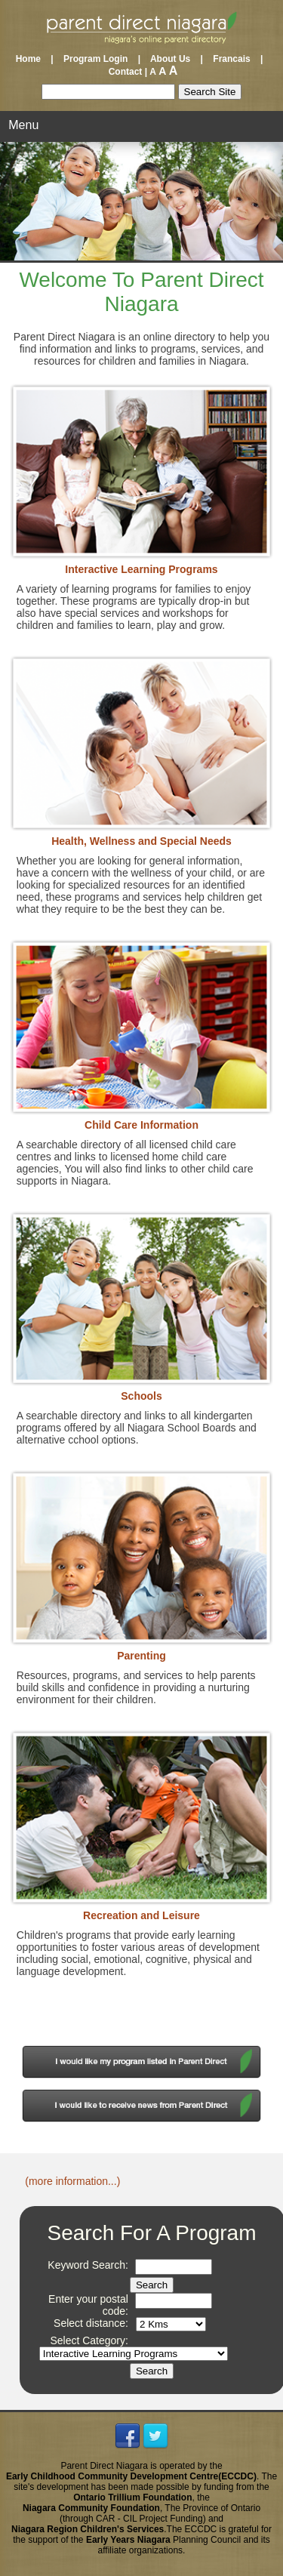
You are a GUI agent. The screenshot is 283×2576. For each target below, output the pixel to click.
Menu (23, 125)
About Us (170, 59)
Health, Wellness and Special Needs (141, 841)
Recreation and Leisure (141, 1915)
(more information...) (72, 2181)
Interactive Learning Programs (141, 569)
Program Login (95, 59)
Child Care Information (141, 1125)
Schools (141, 1396)
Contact (122, 71)
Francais (231, 59)
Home (32, 59)
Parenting (141, 1656)
